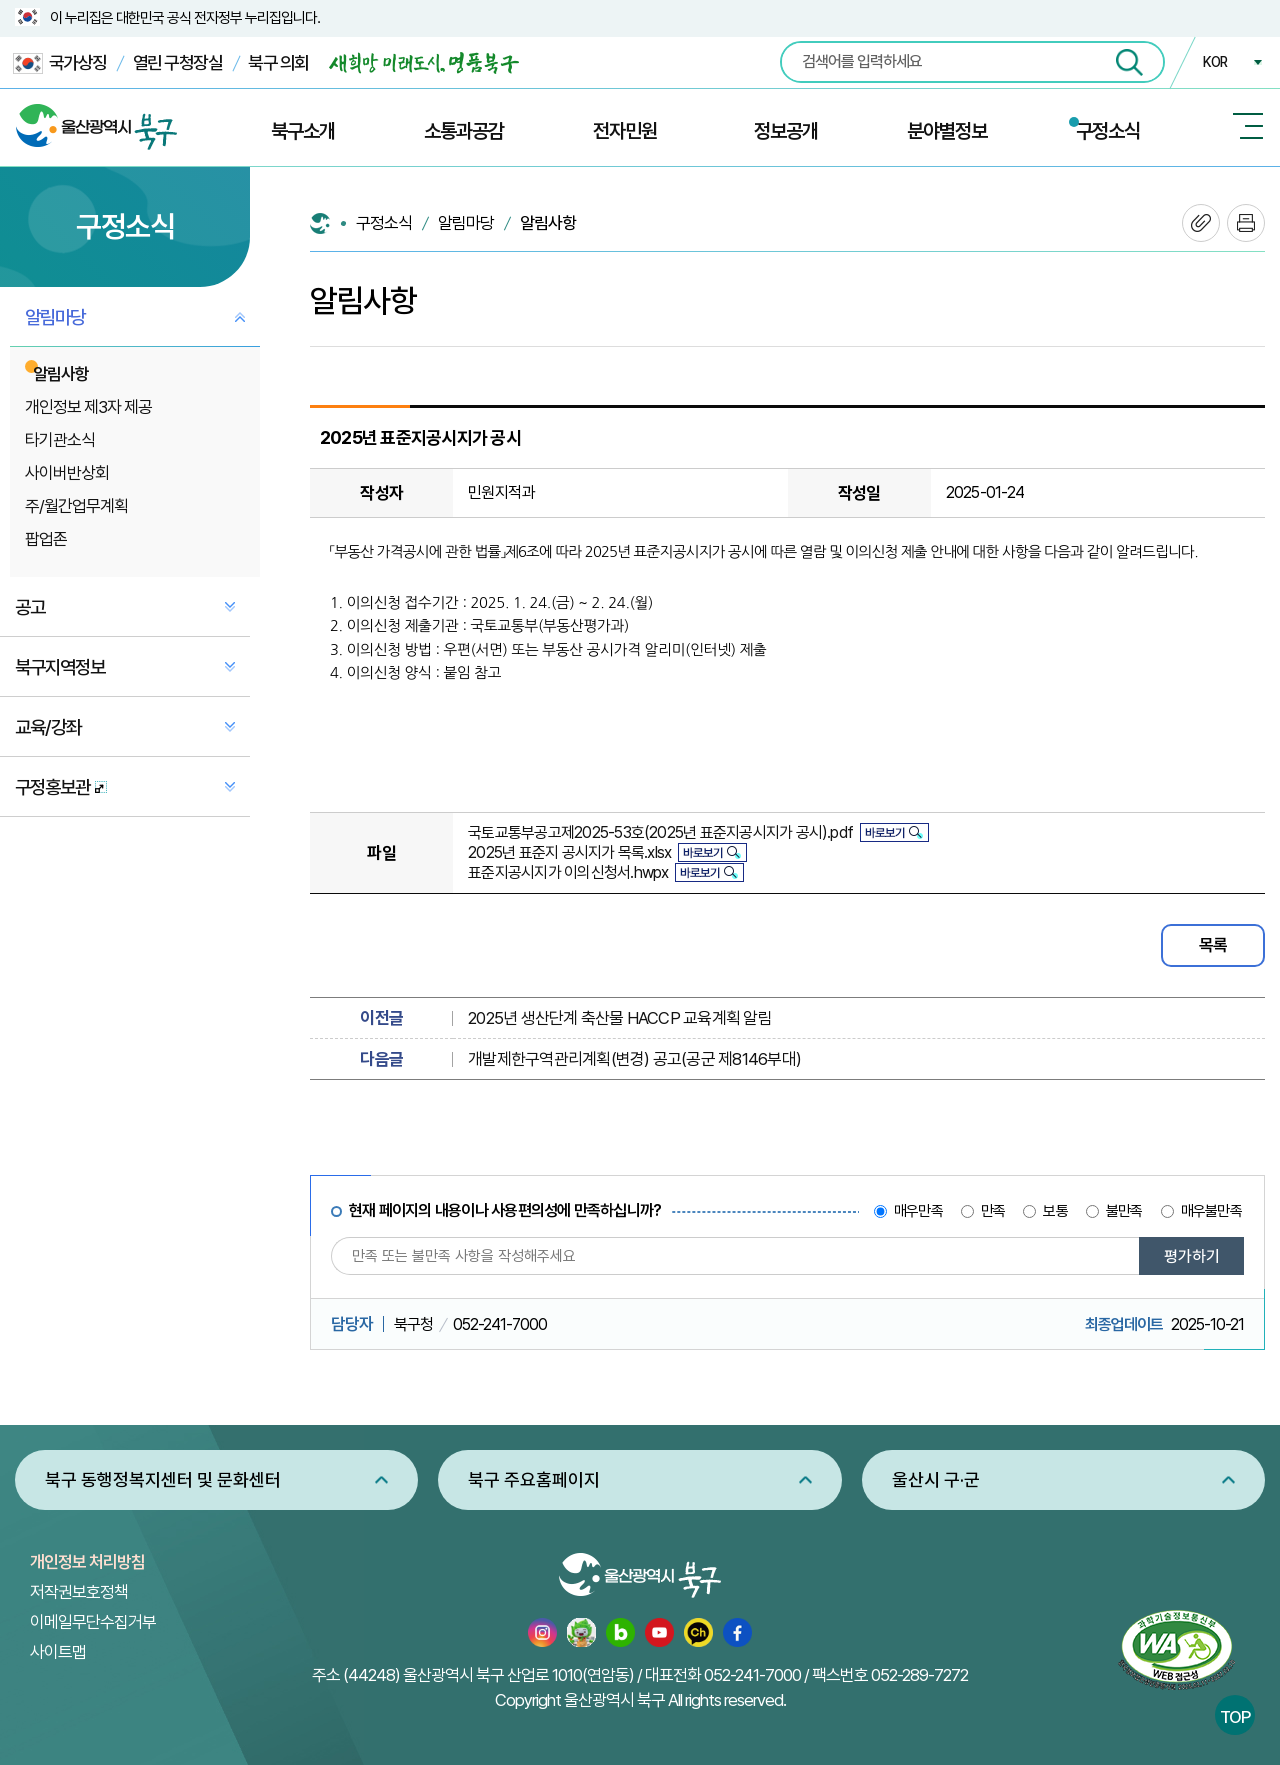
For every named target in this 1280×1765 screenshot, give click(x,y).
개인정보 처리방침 (87, 1562)
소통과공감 (464, 131)
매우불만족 (1211, 1211)
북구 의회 (278, 62)
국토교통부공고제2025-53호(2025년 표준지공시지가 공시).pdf (660, 832)
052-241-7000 (752, 1675)
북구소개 (303, 131)
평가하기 (1192, 1256)
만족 (993, 1211)
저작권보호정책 (79, 1592)
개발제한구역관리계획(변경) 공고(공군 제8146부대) (634, 1059)
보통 (1055, 1211)
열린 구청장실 (178, 62)
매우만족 (918, 1211)
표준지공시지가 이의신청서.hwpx (568, 872)
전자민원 (625, 131)
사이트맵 (58, 1652)
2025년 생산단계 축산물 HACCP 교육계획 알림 (620, 1018)
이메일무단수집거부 (93, 1622)
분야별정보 (947, 131)
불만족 (1124, 1211)
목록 (1213, 945)
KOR (1215, 62)
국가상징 (60, 63)
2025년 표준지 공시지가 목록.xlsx (569, 852)
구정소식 (1108, 131)
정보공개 (786, 131)
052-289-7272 (919, 1675)
